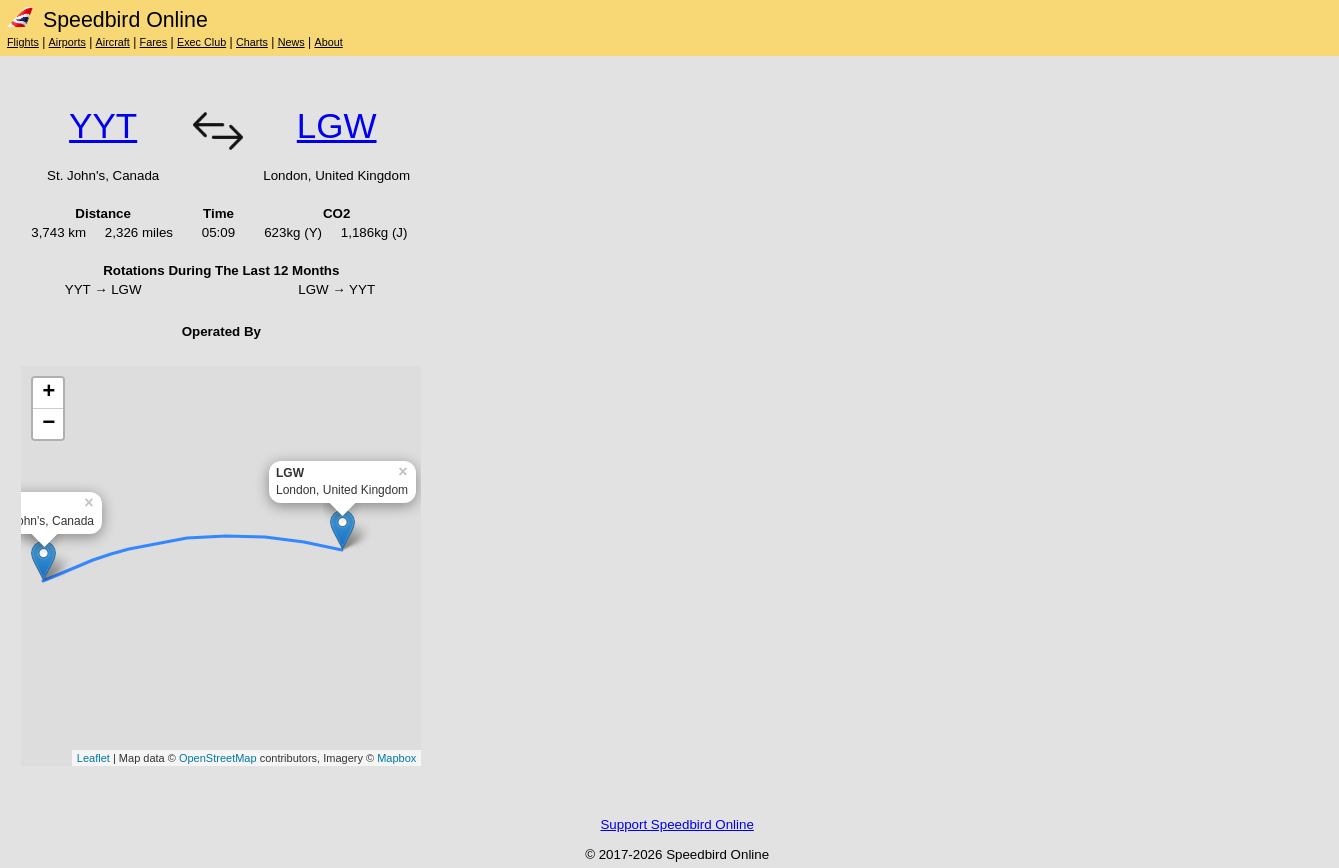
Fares (154, 42)
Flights (23, 42)
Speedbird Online (107, 20)
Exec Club (201, 42)
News (291, 42)
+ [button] (48, 393)
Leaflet (93, 758)
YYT (103, 125)
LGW (337, 125)
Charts (252, 42)
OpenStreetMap (218, 758)
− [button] (48, 424)
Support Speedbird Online (676, 824)
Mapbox (396, 758)
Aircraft (113, 42)
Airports (67, 42)
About (328, 42)
